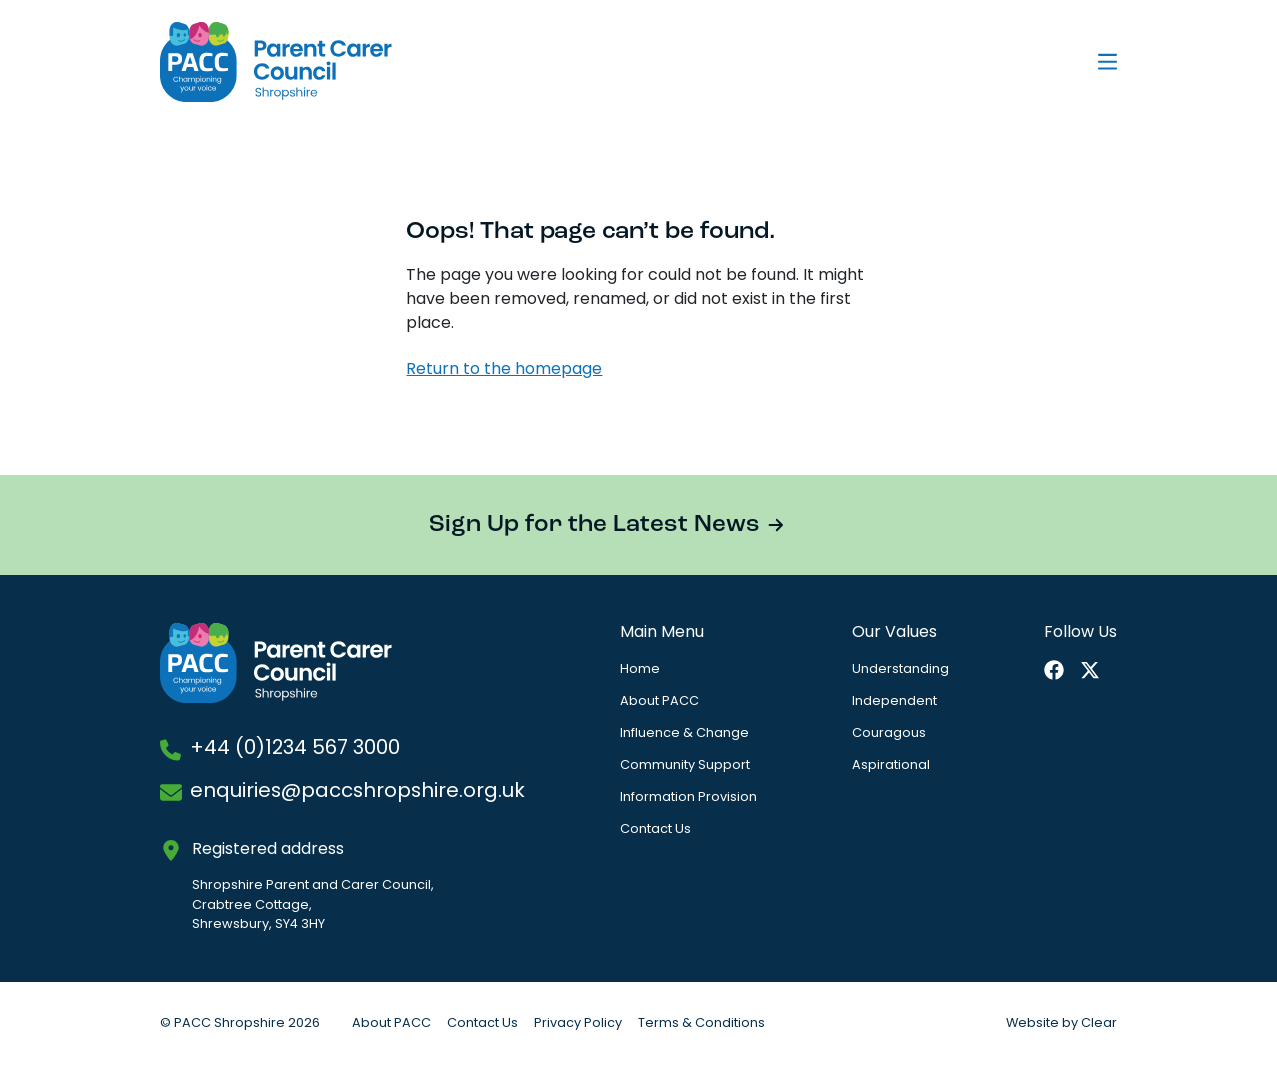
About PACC (659, 701)
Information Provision (688, 797)
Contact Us (655, 829)
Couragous (889, 733)
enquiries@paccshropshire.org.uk (357, 792)
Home (640, 669)
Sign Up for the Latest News (594, 525)
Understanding (900, 669)
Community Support (685, 765)
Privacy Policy (578, 1023)
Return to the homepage (504, 370)
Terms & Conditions (701, 1023)
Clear (1099, 1023)
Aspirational (891, 765)
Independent (894, 701)
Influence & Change (684, 733)
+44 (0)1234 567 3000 (295, 749)
